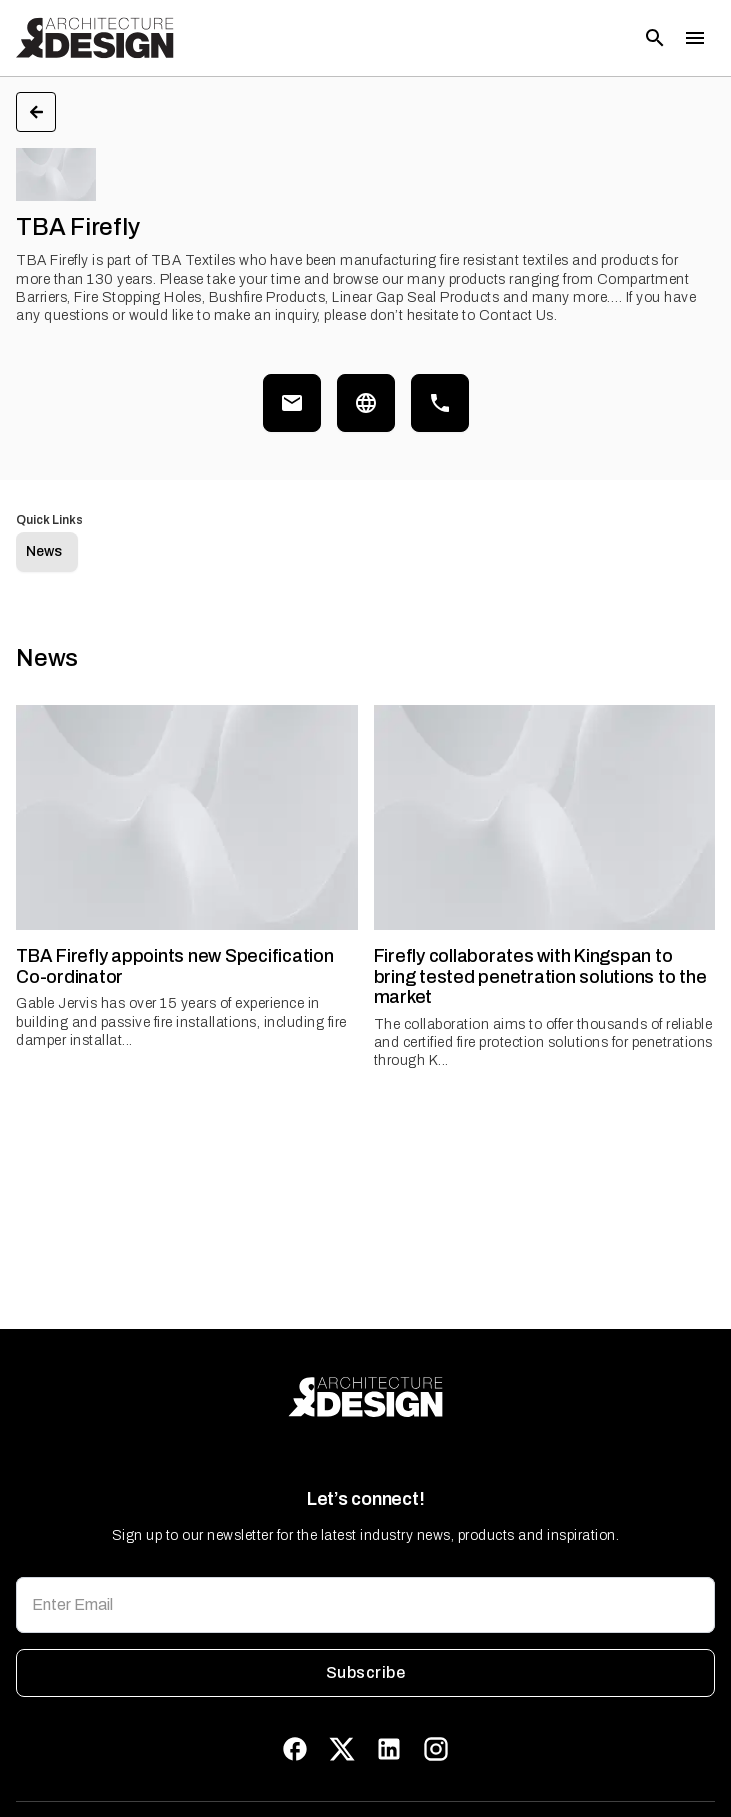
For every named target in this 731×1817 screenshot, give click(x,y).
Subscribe (365, 1673)
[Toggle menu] (695, 38)
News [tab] (44, 551)
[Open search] (655, 38)
